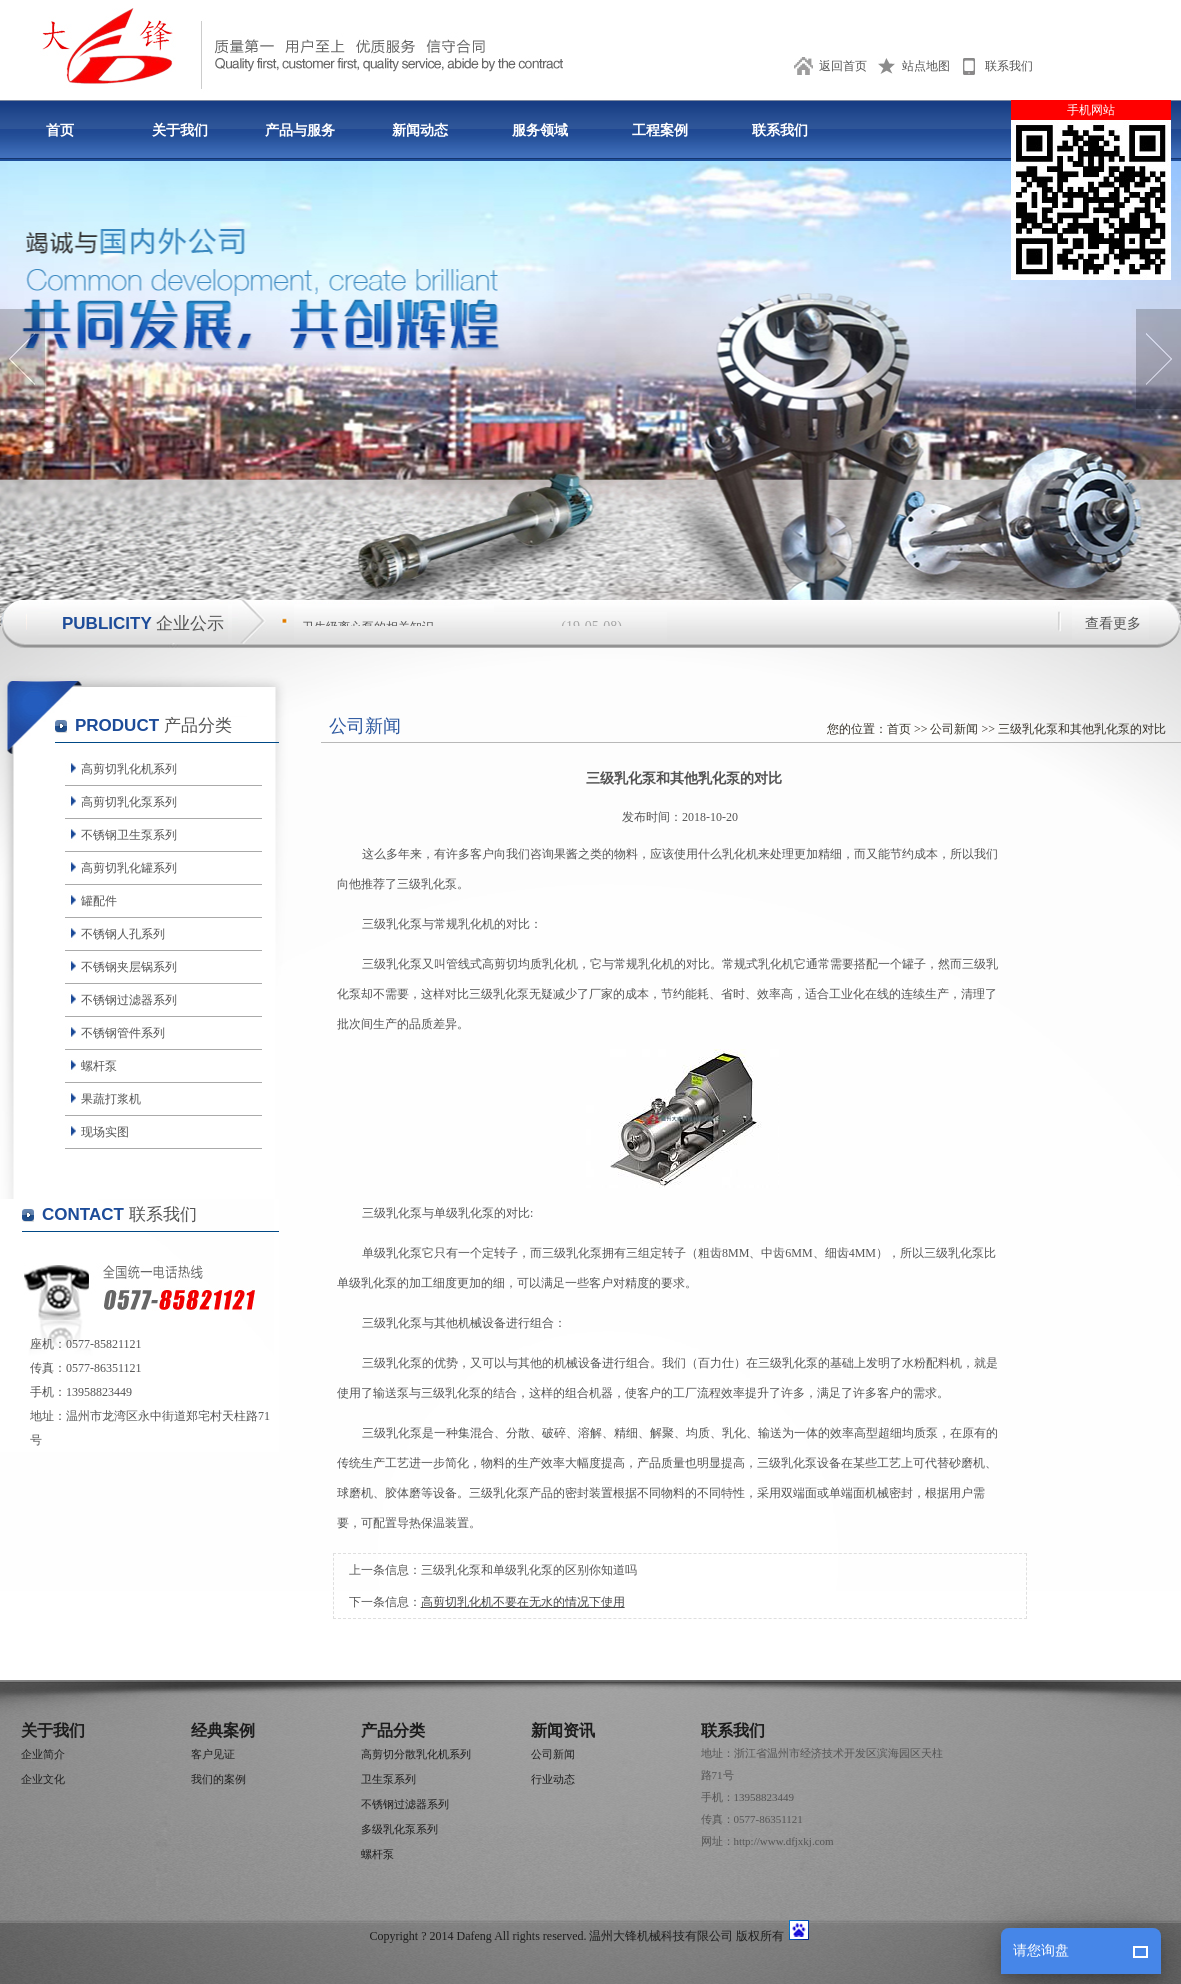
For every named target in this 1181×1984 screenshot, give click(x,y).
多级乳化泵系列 (399, 1829)
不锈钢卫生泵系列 (129, 835)
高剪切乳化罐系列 (129, 868)
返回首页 (843, 66)
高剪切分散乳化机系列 (416, 1754)
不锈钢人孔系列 (123, 934)
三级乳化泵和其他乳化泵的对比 (1082, 729)
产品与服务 (300, 130)
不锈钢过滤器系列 (129, 1000)
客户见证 (213, 1754)
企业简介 (43, 1754)
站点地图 (926, 66)
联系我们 (1009, 66)
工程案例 (660, 130)
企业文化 (43, 1779)
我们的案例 (218, 1779)
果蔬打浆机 (111, 1099)
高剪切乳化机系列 (129, 769)
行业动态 (553, 1779)
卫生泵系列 (388, 1779)
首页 (60, 130)
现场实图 (105, 1132)
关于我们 (180, 130)
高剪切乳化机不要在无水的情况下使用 (523, 1602)
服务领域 (540, 130)
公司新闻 (954, 729)
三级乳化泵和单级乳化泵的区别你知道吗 (529, 1570)
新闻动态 (420, 130)
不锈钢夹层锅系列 (129, 967)
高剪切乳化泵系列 (129, 802)
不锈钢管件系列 (123, 1033)
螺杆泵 (99, 1066)
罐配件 (99, 901)
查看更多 (1113, 623)
